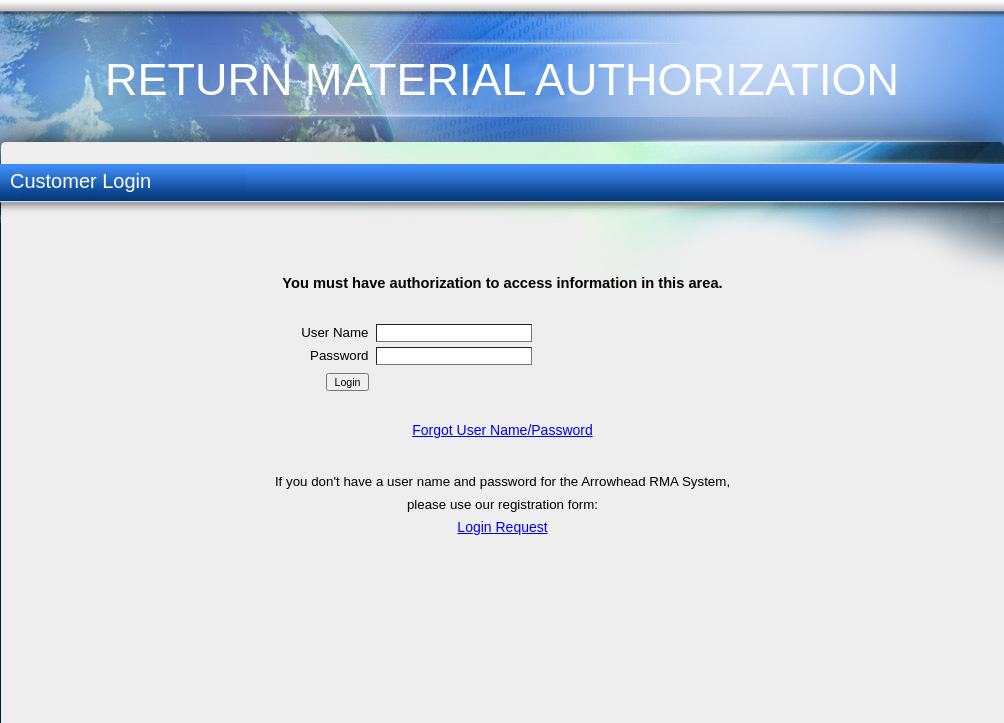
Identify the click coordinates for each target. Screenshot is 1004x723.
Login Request (502, 527)
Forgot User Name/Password (502, 430)
